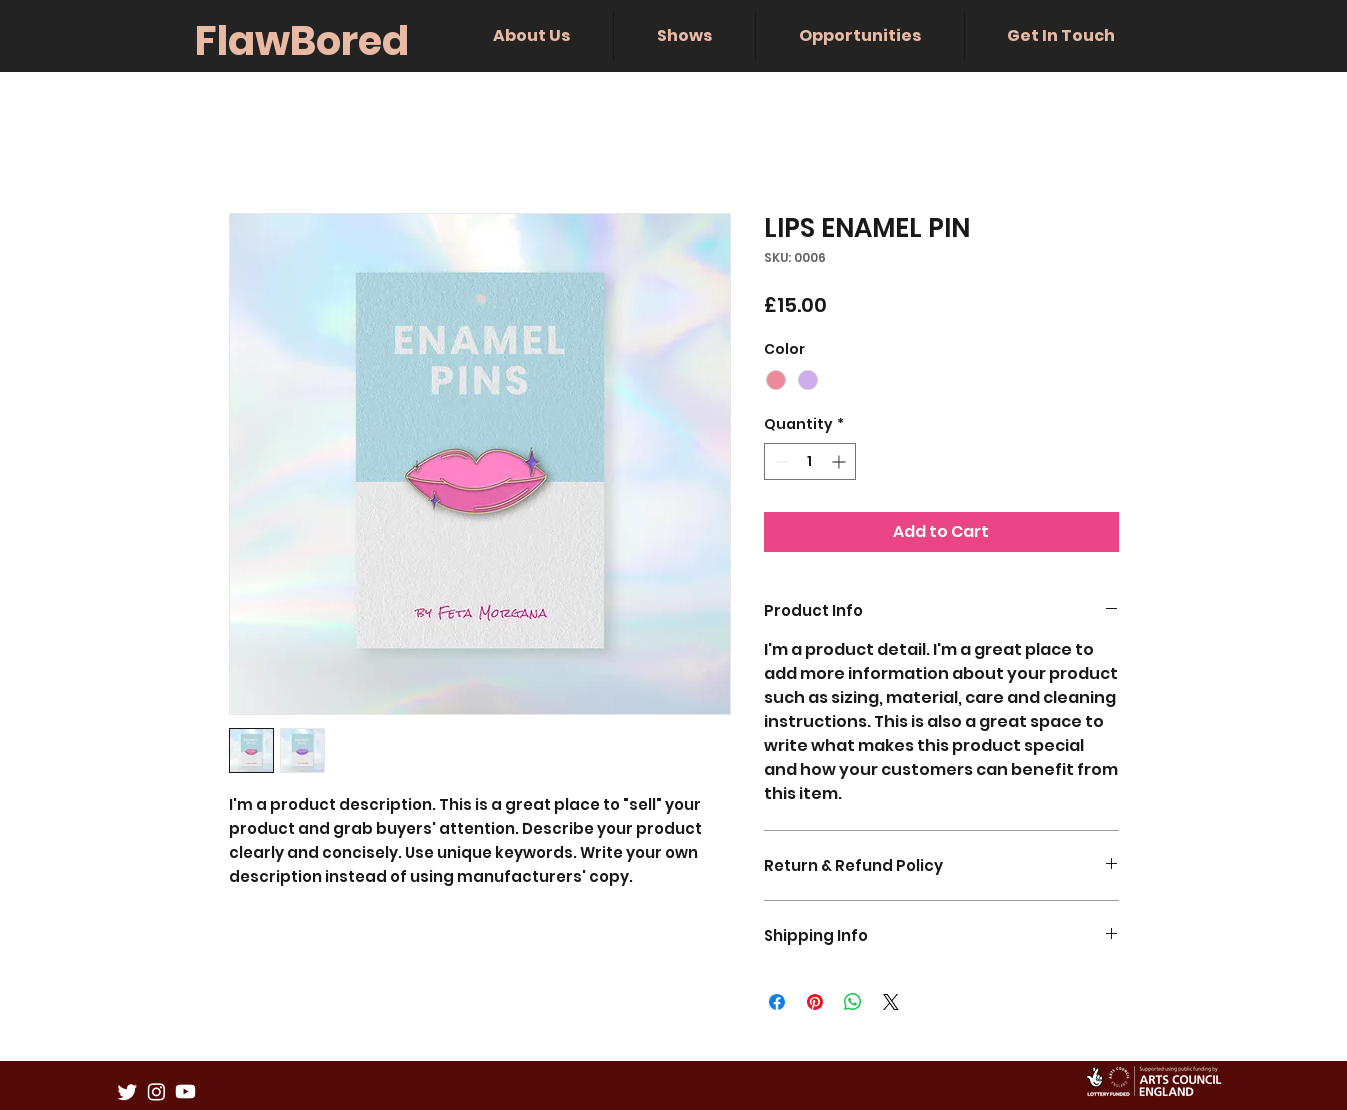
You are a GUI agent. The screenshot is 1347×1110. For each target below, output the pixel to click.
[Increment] (840, 461)
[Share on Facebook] (777, 1002)
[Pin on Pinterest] (815, 1002)
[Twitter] (127, 1091)
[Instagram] (156, 1091)
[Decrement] (779, 461)
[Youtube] (185, 1091)
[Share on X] (891, 1002)
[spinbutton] (810, 461)
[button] (531, 36)
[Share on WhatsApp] (853, 1002)
